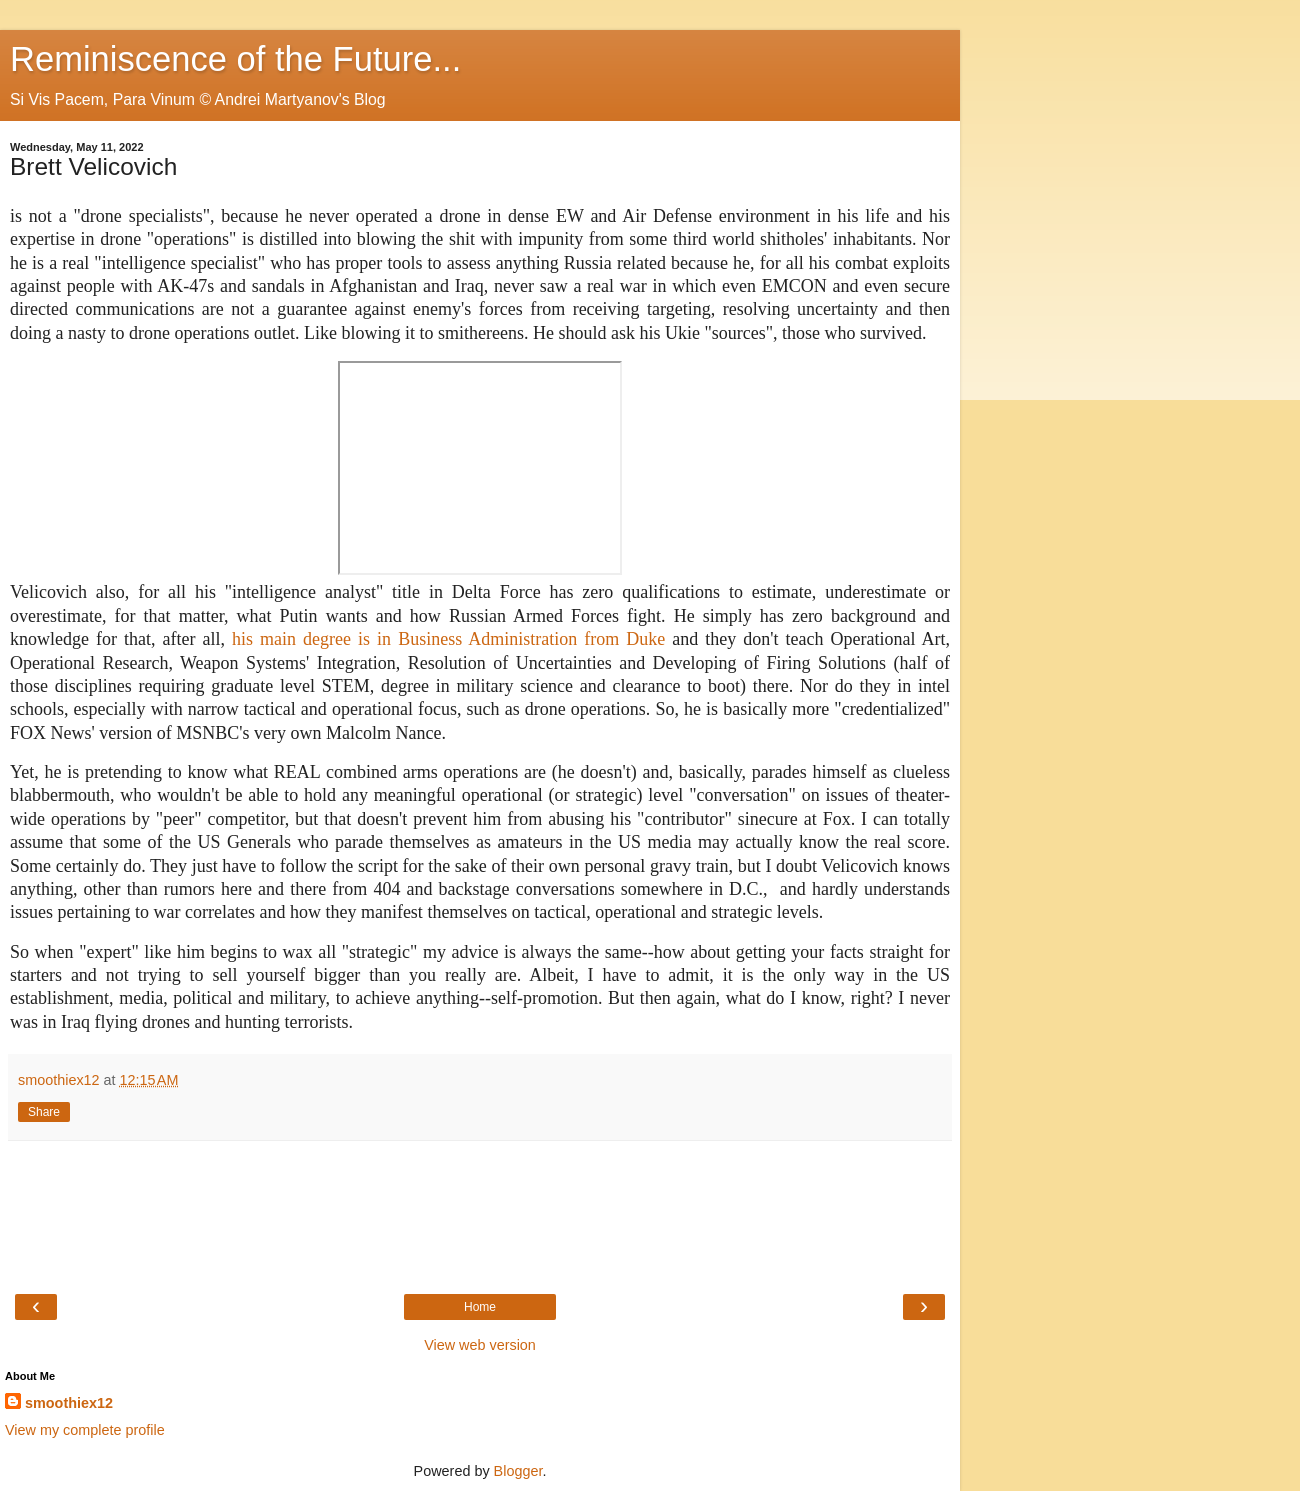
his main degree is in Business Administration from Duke (452, 639)
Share (44, 1112)
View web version (480, 1345)
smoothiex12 (69, 1403)
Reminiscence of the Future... (235, 59)
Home (480, 1307)
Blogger (518, 1471)
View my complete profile (85, 1430)
